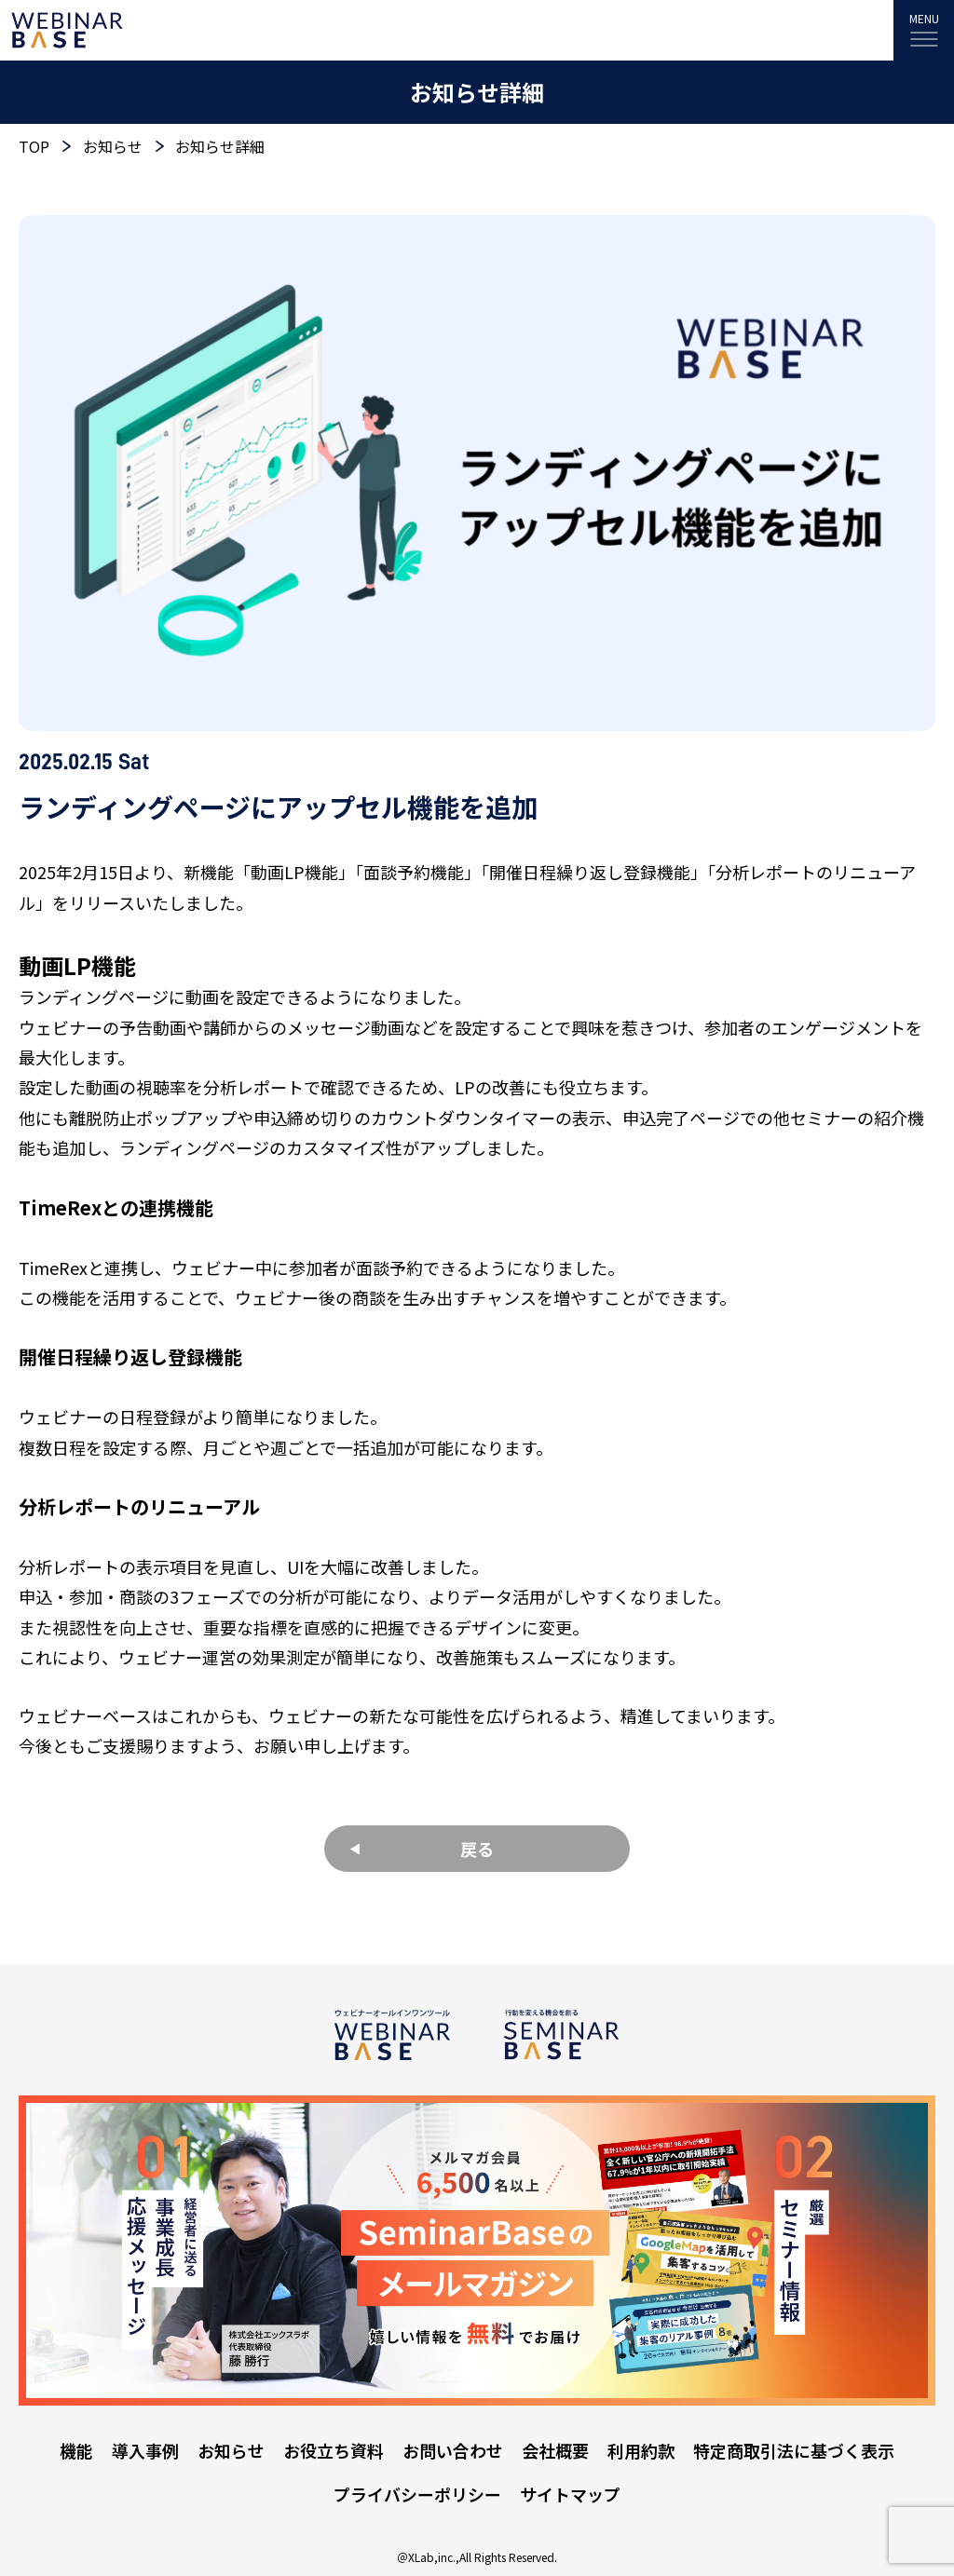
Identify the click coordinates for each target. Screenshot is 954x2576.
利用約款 (641, 2450)
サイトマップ (570, 2494)
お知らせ (231, 2450)
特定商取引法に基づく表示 (793, 2450)
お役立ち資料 (333, 2450)
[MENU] (923, 30)
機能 (76, 2450)
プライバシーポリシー (417, 2494)
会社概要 (555, 2450)
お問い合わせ (452, 2450)
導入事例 (145, 2450)
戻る (477, 1849)
